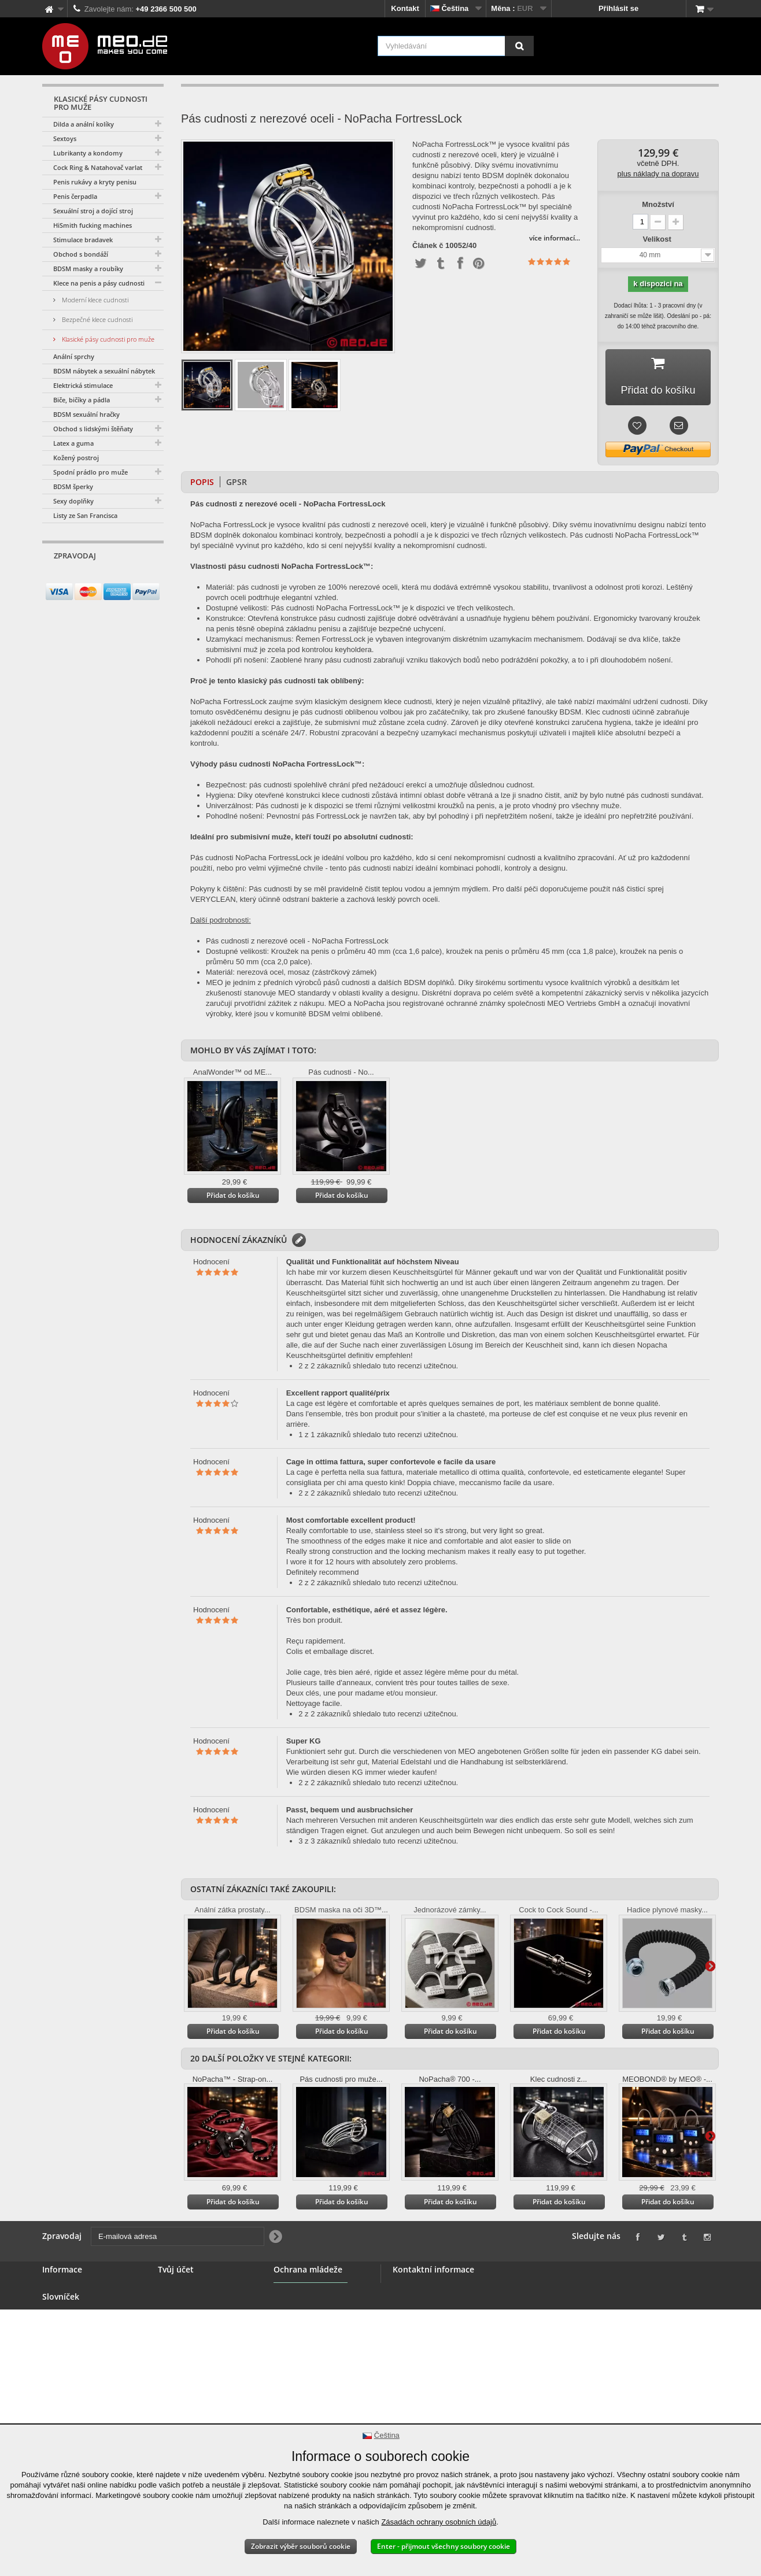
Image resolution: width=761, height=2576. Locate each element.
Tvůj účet (176, 2269)
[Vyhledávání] (519, 46)
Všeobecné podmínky (81, 2344)
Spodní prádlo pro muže (90, 472)
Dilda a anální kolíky (83, 124)
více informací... (554, 238)
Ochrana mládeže (305, 2322)
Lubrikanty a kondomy (88, 153)
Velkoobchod (65, 2330)
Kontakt (405, 8)
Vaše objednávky (188, 2289)
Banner (55, 2316)
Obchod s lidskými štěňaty (93, 428)
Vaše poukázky (185, 2344)
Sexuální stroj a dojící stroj (93, 210)
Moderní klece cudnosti (94, 299)
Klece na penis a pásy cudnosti (99, 283)
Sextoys (64, 138)
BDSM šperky (73, 486)
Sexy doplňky (73, 501)
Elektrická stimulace (83, 385)
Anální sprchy (73, 356)
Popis (202, 481)
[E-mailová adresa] (93, 577)
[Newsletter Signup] (151, 577)
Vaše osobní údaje (190, 2330)
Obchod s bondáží (80, 254)
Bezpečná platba (72, 2358)
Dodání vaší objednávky (85, 2396)
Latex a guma (73, 443)
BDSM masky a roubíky (88, 268)
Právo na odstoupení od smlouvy (85, 2377)
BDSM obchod (68, 2303)
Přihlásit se (618, 8)
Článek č (427, 246)
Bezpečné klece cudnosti (96, 319)
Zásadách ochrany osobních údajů (438, 2522)
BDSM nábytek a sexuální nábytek (104, 371)
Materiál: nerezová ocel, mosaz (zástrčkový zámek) (291, 972)
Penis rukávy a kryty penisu (94, 181)
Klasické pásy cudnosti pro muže (107, 339)
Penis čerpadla (75, 196)
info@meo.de (459, 2350)
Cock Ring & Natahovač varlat (97, 167)
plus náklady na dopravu (658, 173)
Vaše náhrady (182, 2303)
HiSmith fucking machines (92, 225)
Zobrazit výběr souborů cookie (300, 2546)
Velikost (658, 239)
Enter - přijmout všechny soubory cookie (443, 2546)
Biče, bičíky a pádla (81, 399)
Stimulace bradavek (83, 239)
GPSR (236, 481)
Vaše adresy (179, 2316)
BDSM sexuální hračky (86, 414)
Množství (658, 204)
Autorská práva (69, 2410)
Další (710, 1965)
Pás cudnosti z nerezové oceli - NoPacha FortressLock (297, 941)
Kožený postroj (76, 457)
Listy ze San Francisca (85, 515)
